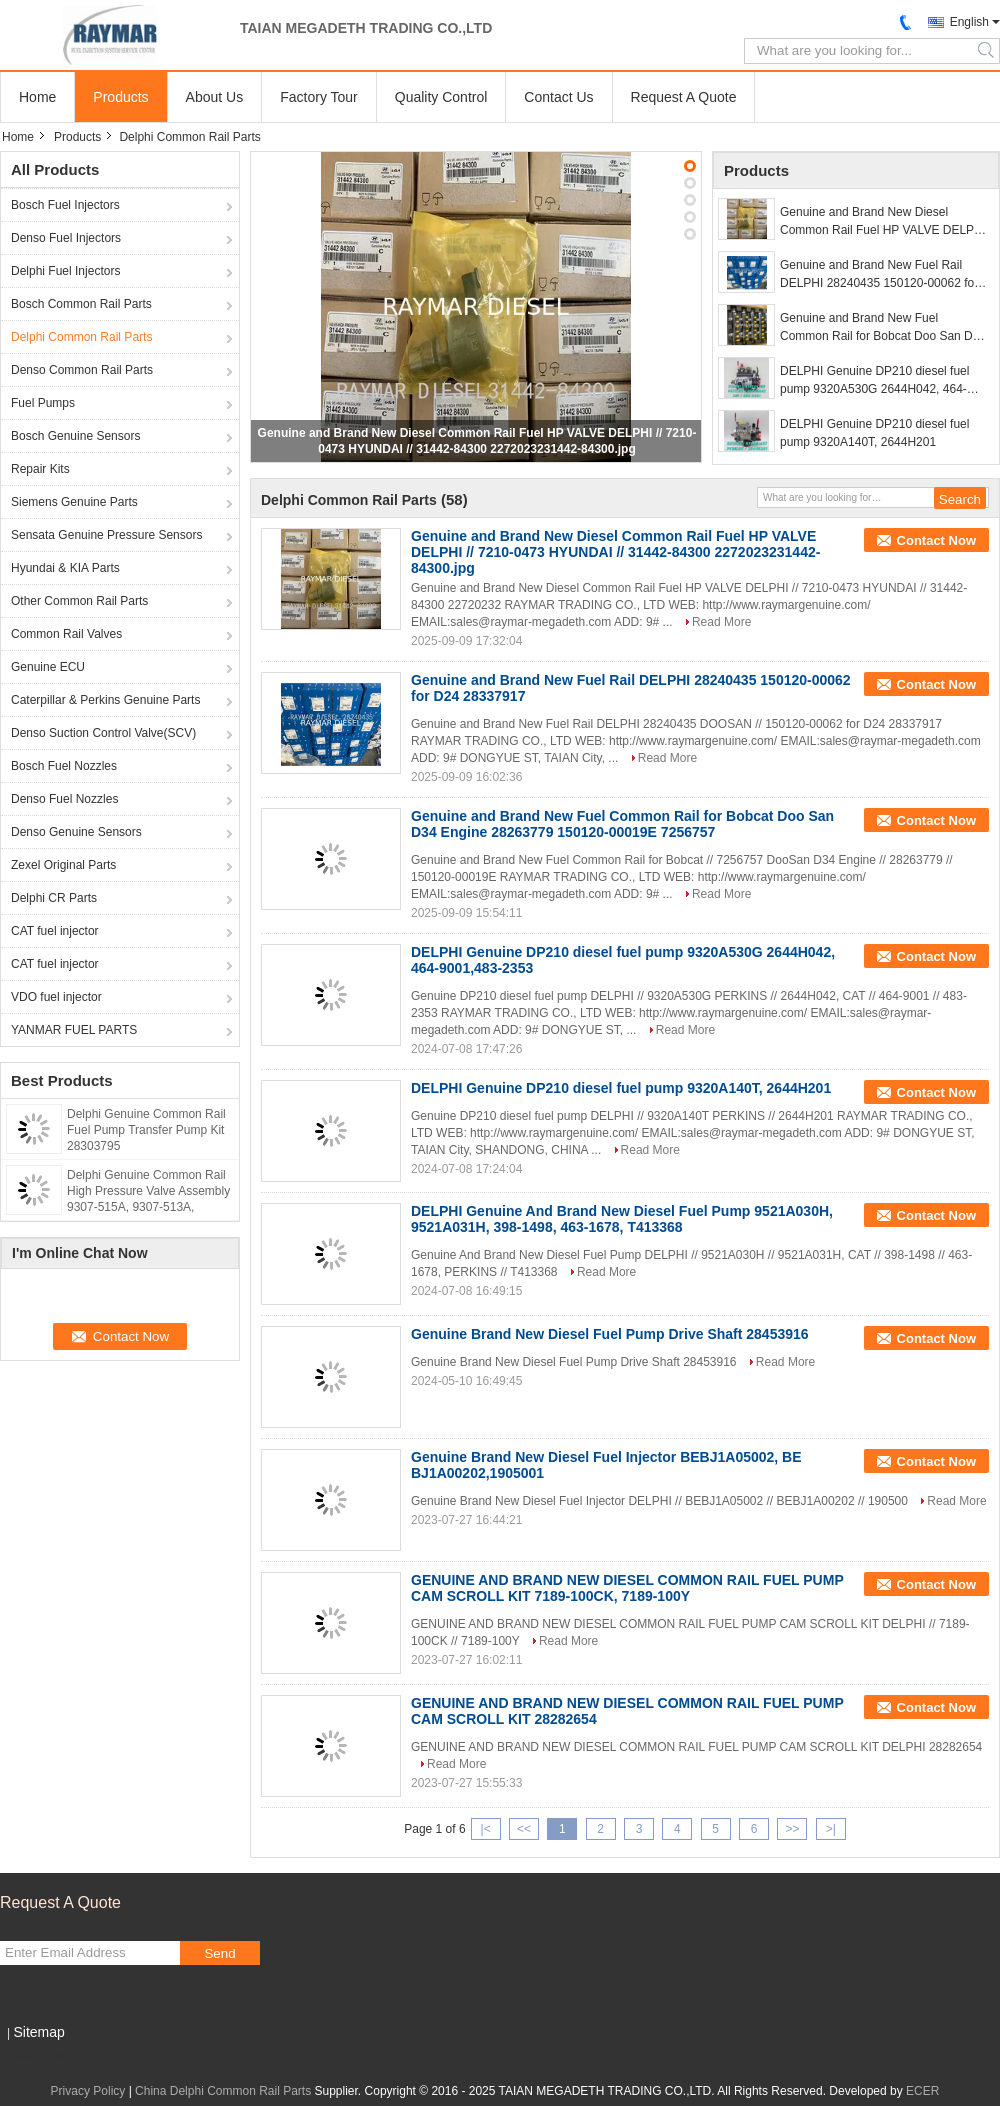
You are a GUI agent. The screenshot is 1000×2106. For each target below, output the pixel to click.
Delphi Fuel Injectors (65, 271)
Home (37, 97)
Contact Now (936, 540)
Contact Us (558, 97)
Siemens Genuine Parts (74, 502)
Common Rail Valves (66, 634)
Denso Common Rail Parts (82, 370)
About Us (215, 97)
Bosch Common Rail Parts (81, 304)
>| (831, 1829)
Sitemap (38, 2032)
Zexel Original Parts (63, 865)
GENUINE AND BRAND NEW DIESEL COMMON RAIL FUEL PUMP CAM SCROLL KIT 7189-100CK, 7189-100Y (627, 1588)
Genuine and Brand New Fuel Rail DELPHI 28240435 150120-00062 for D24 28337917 (879, 275)
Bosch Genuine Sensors (75, 436)
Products (120, 97)
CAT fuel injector (55, 931)
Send (219, 1953)
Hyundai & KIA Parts (65, 568)
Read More (721, 622)
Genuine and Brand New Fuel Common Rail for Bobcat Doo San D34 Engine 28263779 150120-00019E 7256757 (883, 328)
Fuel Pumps (43, 403)
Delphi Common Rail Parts (81, 337)
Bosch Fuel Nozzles (64, 766)
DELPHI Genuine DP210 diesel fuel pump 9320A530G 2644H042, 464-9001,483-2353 (874, 381)
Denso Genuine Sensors (76, 832)
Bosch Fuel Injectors (65, 205)
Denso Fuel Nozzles (64, 799)
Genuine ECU (48, 667)
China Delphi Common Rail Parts (223, 2091)
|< (486, 1829)
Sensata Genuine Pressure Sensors (106, 535)
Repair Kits (40, 469)
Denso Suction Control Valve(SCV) (103, 733)
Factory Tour (319, 97)
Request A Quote (684, 97)
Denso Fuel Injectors (66, 238)
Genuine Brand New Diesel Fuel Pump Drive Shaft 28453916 (610, 1334)
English (969, 22)
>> (792, 1829)
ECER (922, 2091)
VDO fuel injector (56, 997)
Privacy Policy (88, 2091)
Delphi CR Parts (54, 898)
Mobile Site (35, 2057)
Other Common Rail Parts (79, 601)
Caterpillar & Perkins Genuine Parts (105, 700)
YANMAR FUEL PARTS (74, 1030)
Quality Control (441, 97)
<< (524, 1829)
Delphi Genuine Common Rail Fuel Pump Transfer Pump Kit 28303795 (146, 1130)
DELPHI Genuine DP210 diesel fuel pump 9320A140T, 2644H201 (874, 433)
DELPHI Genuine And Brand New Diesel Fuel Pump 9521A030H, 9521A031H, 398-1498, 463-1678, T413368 (622, 1219)
